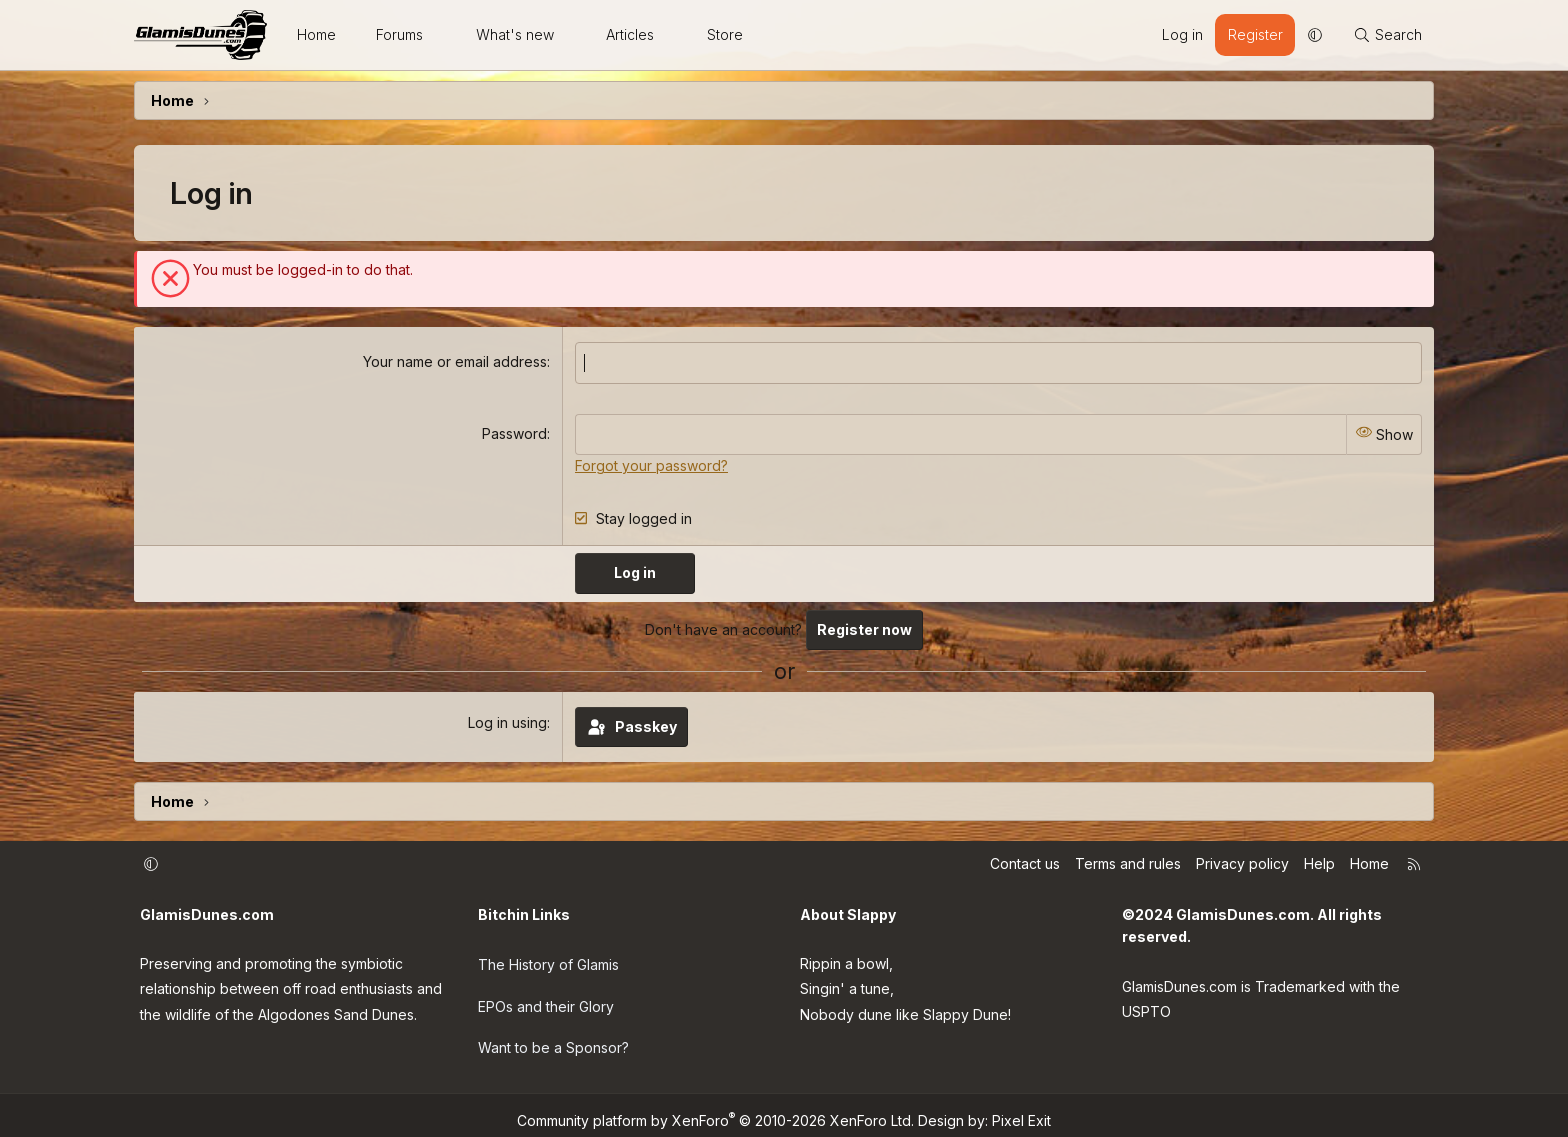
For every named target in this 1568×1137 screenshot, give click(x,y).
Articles (630, 34)
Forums (399, 34)
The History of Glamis (548, 959)
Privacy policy (1242, 861)
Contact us (1025, 861)
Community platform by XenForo (715, 1109)
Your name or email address (455, 361)
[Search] (1387, 35)
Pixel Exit (1021, 1109)
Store (725, 34)
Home (316, 34)
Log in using (507, 720)
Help (1319, 861)
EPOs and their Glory (546, 999)
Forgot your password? (651, 463)
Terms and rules (1128, 861)
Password (514, 432)
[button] (441, 35)
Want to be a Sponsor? (553, 1040)
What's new (515, 34)
